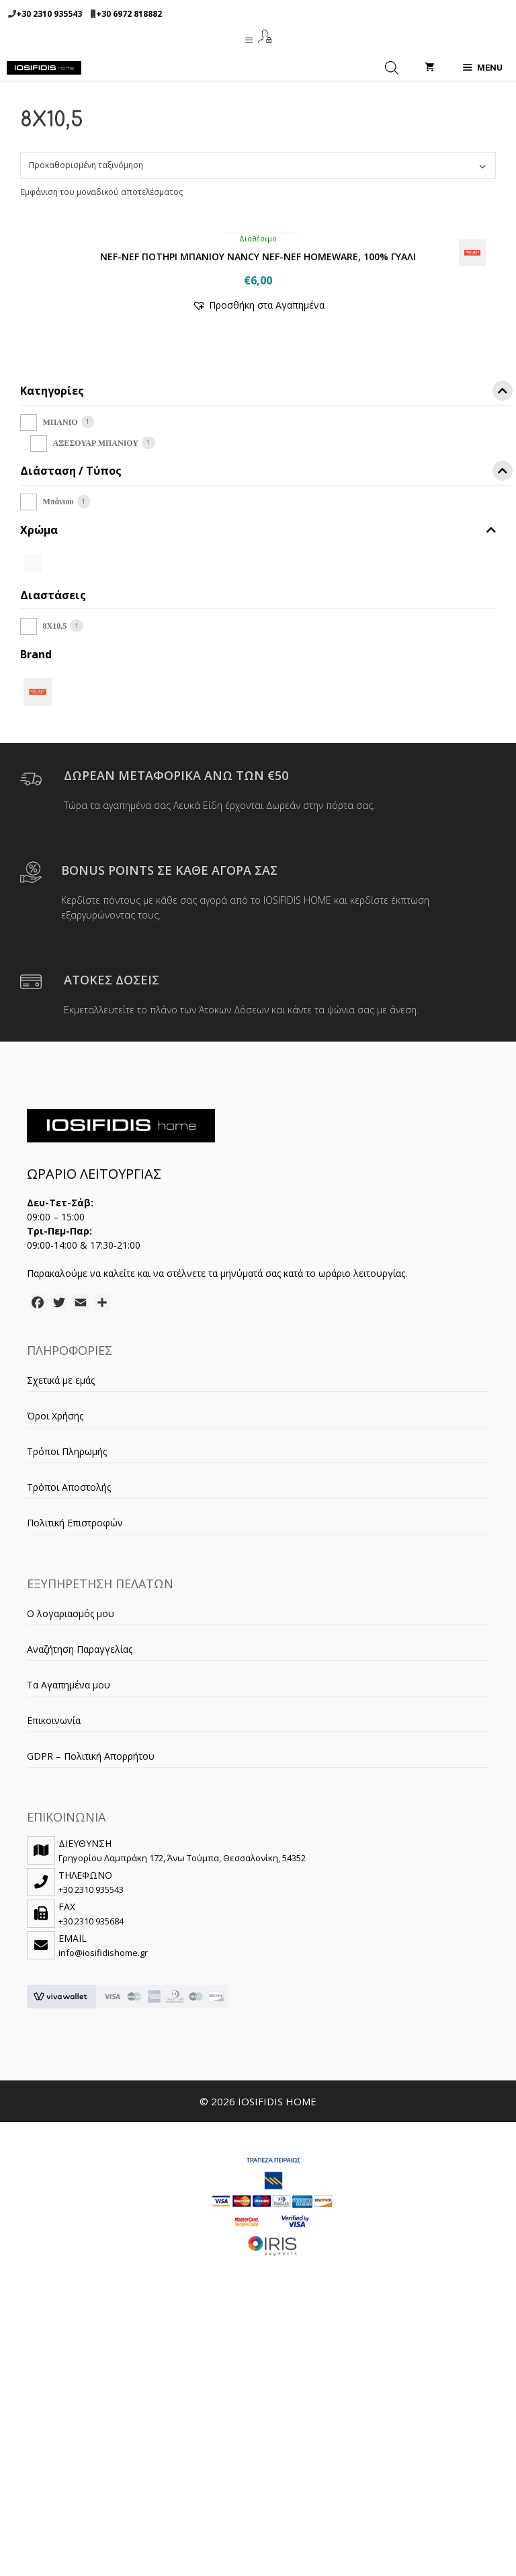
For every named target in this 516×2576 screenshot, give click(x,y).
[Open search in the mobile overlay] (391, 68)
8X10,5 (55, 894)
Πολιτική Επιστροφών (75, 1791)
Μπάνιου (58, 770)
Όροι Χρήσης (55, 1684)
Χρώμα (258, 798)
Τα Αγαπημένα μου (68, 1953)
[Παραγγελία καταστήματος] (258, 165)
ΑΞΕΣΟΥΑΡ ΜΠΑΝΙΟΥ (95, 711)
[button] (258, 573)
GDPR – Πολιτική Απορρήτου (91, 2024)
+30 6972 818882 (129, 13)
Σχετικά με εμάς (61, 1648)
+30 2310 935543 (49, 13)
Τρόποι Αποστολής (69, 1755)
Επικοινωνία (54, 1988)
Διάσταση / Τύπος (266, 741)
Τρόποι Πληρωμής (67, 1719)
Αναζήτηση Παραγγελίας (79, 1917)
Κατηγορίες (266, 661)
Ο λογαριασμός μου (70, 1881)
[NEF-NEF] (37, 959)
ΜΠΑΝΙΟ (60, 690)
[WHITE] (33, 830)
